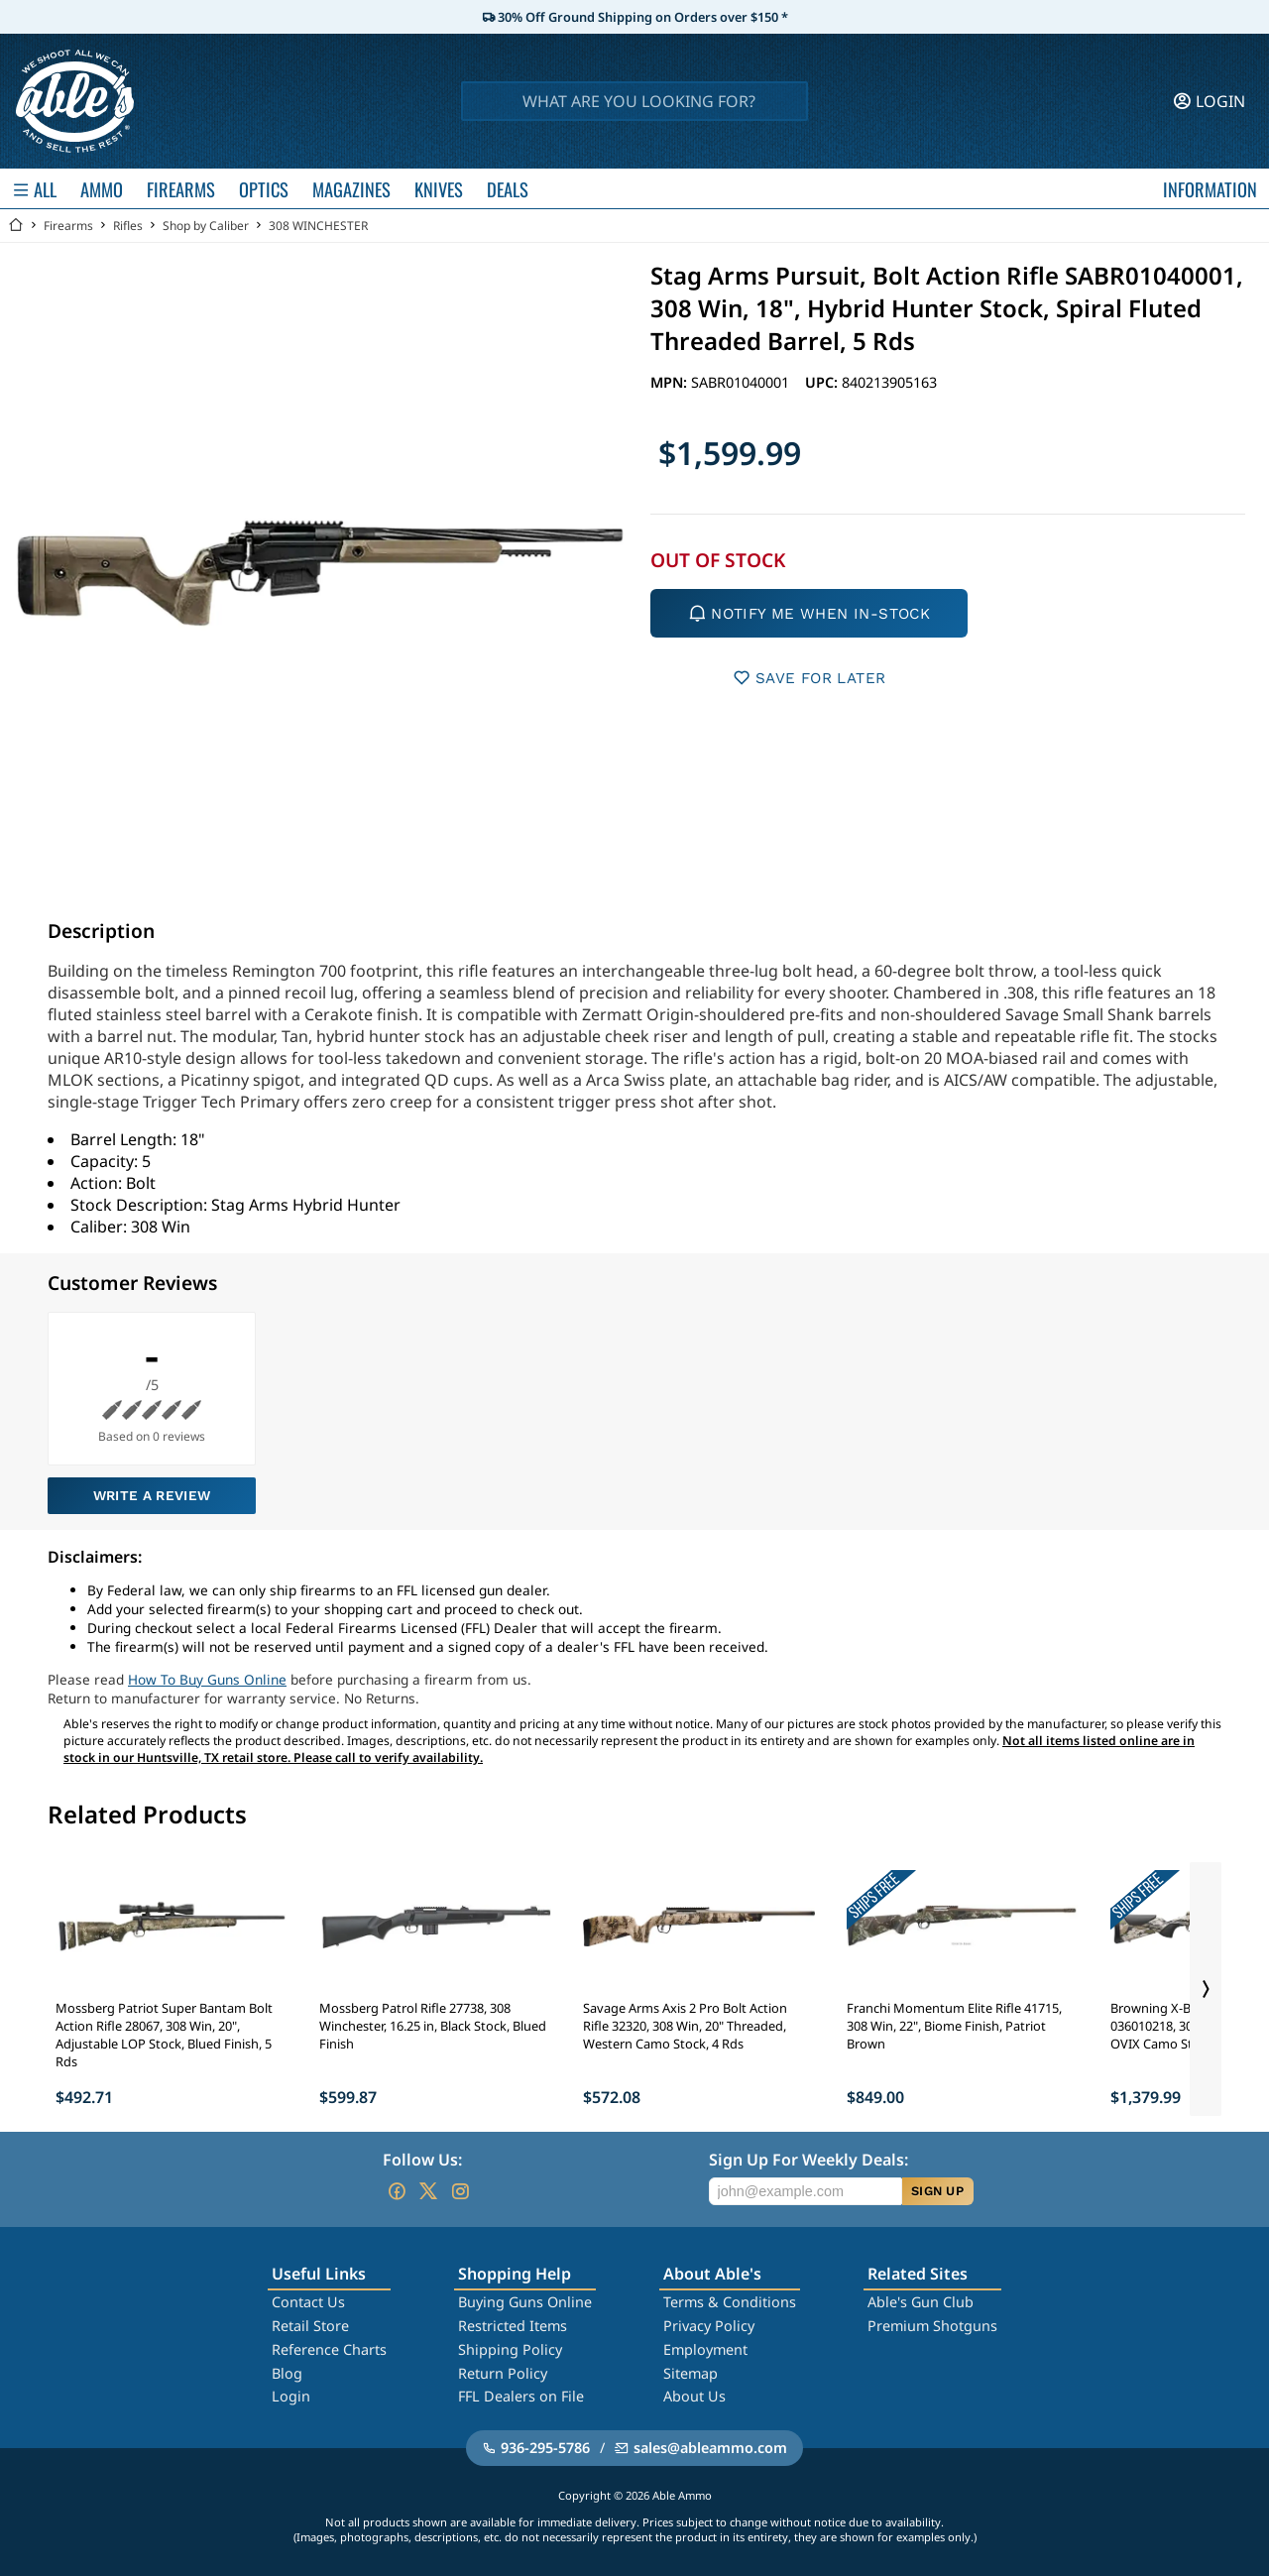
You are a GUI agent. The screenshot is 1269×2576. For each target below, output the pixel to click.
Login (291, 2396)
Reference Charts (329, 2349)
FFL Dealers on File (521, 2396)
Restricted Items (512, 2325)
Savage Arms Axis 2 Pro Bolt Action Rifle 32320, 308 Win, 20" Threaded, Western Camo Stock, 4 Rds (685, 2025)
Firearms (68, 225)
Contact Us (308, 2301)
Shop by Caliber (206, 225)
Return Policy (502, 2373)
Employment (705, 2349)
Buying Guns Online (525, 2301)
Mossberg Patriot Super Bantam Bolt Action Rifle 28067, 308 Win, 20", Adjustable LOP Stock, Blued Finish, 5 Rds (164, 2034)
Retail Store (310, 2325)
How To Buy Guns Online (207, 1679)
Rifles (128, 225)
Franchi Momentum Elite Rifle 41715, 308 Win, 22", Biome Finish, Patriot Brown (954, 2025)
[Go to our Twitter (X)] (428, 2191)
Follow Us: (422, 2159)
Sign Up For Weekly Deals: (808, 2159)
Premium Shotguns (932, 2325)
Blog (287, 2373)
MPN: (670, 382)
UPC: (823, 382)
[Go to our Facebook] (396, 2191)
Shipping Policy (510, 2349)
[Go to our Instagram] (460, 2191)
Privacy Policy (708, 2325)
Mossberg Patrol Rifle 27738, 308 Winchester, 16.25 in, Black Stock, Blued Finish (432, 2025)
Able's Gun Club (920, 2301)
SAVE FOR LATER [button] (809, 677)
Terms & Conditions (729, 2301)
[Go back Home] (16, 225)
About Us (694, 2396)
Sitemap (690, 2373)
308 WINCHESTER (318, 225)
